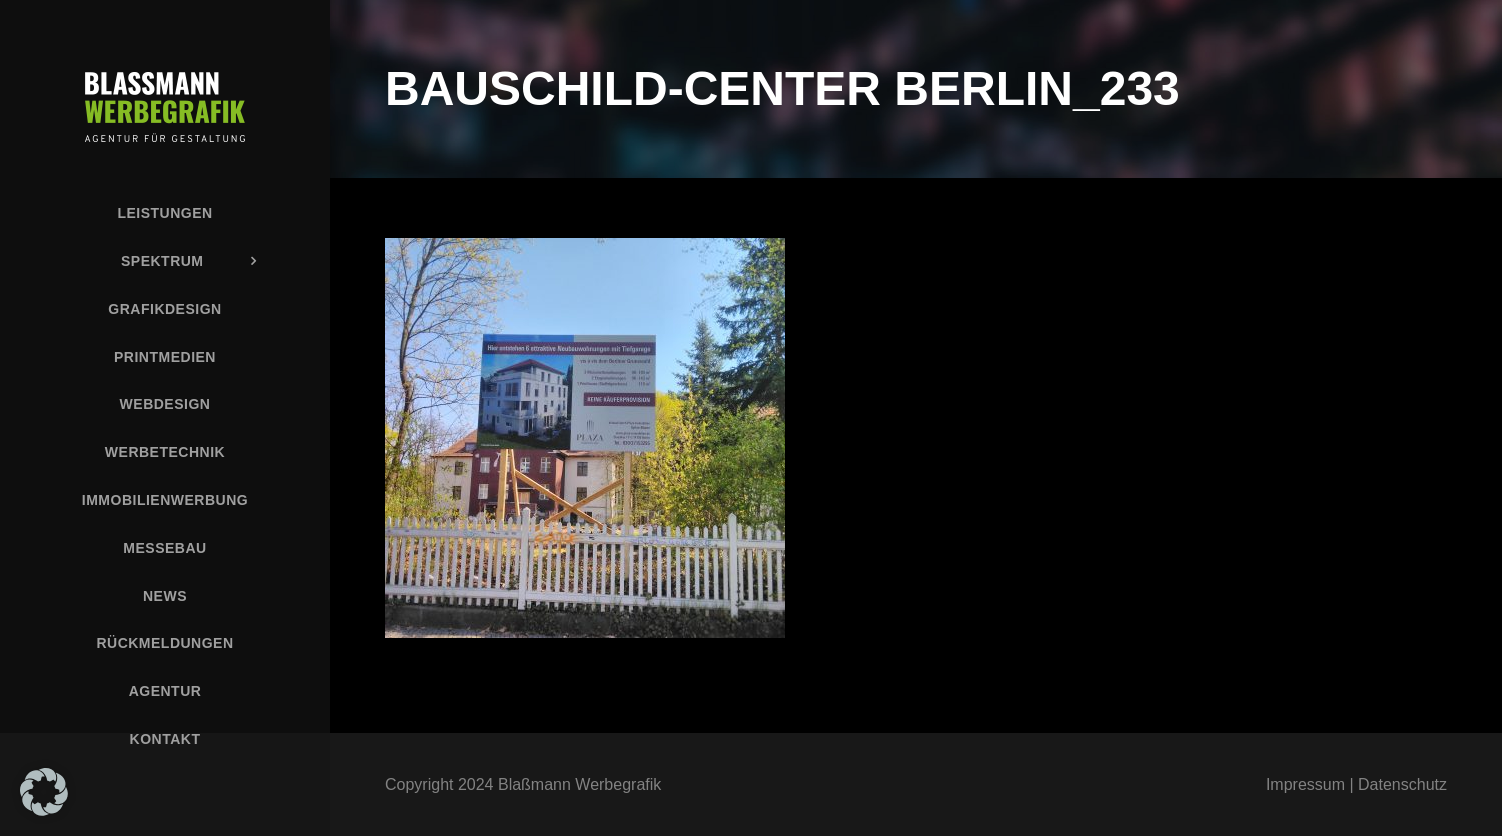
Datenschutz (1402, 784)
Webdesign (165, 404)
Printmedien (165, 357)
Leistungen (164, 213)
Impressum (1305, 784)
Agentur (165, 691)
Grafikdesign (164, 309)
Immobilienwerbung (165, 500)
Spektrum (162, 261)
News (165, 596)
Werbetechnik (165, 452)
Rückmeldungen (164, 643)
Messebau (164, 548)
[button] (44, 792)
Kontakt (165, 739)
